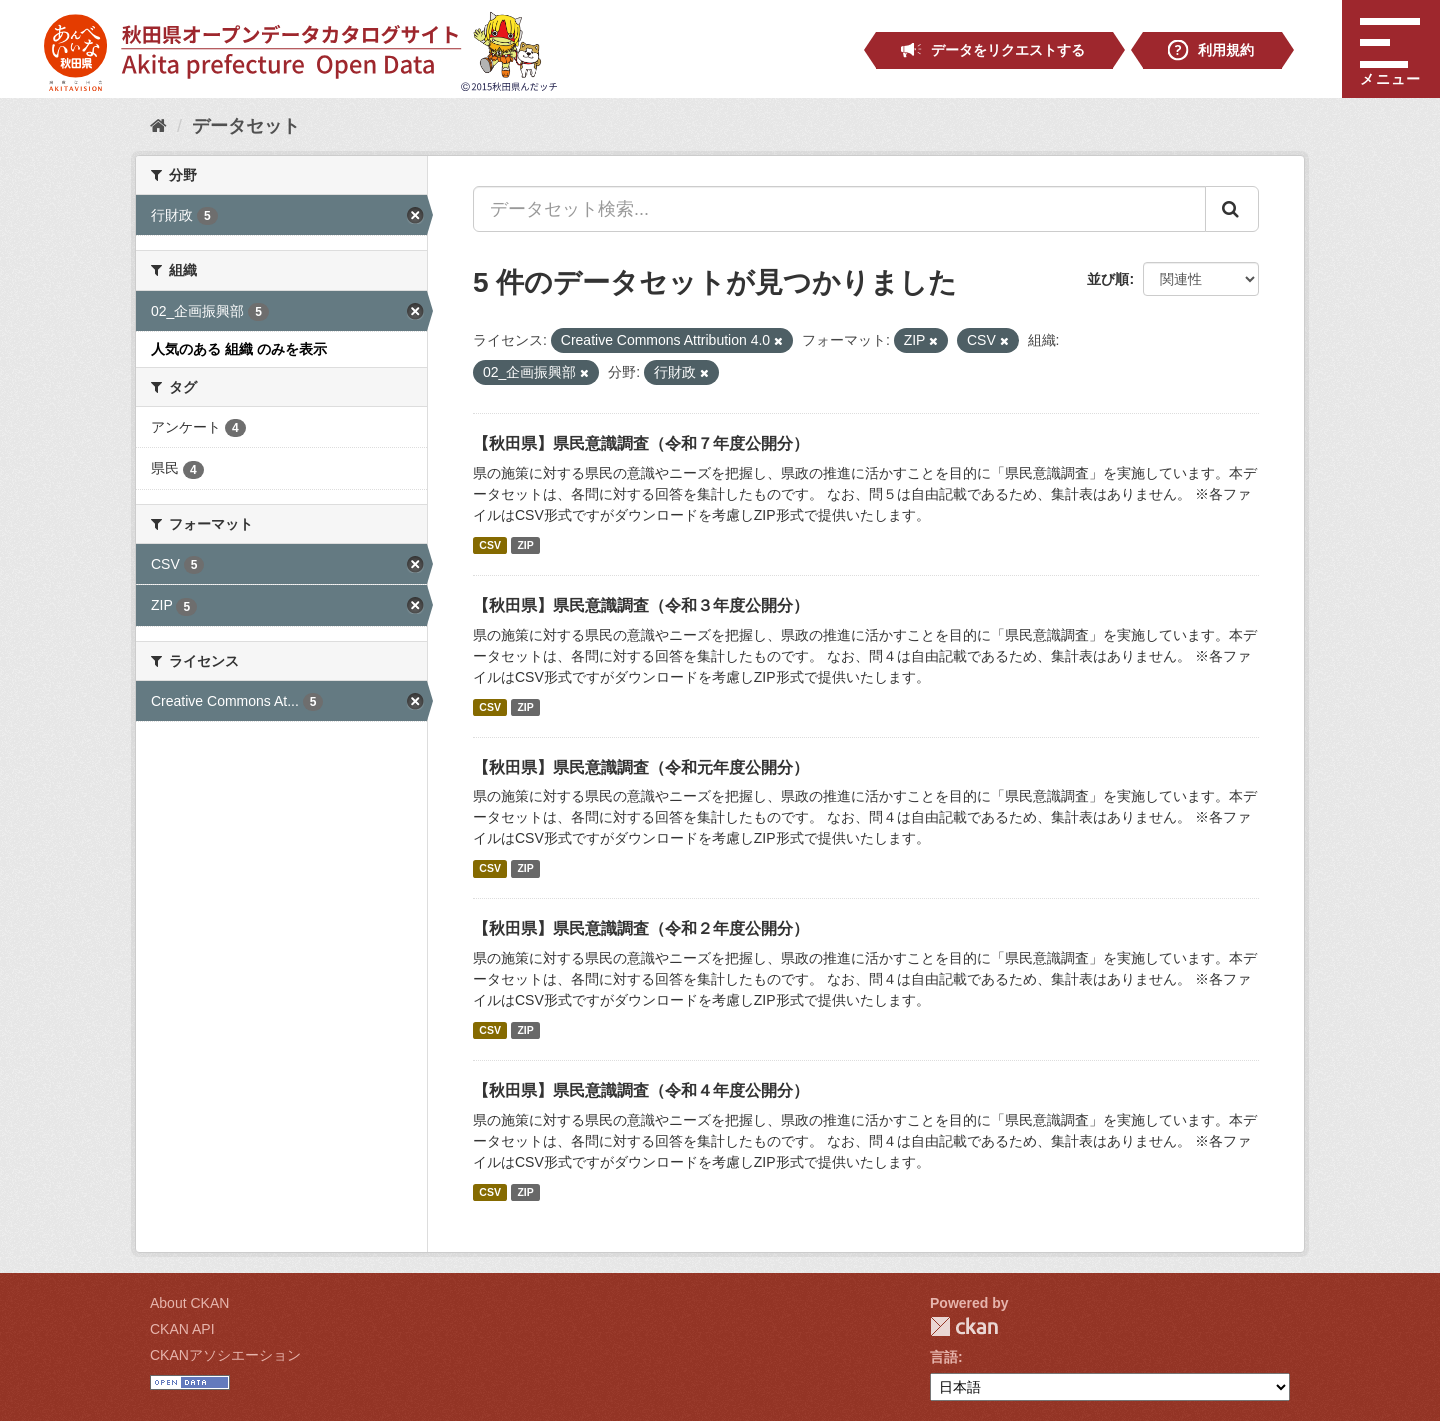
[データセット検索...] (839, 209)
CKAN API (182, 1329)
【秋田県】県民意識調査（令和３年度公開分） (641, 605)
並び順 (1108, 279)
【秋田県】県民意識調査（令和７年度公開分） (641, 443)
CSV (490, 545)
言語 (944, 1357)
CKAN (964, 1326)
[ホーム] (158, 126)
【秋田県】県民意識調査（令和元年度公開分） (641, 767)
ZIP (525, 545)
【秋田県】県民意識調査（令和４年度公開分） (641, 1090)
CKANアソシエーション (225, 1355)
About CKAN (189, 1303)
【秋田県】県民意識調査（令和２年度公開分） (641, 928)
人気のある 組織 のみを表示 (239, 349)
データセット (246, 126)
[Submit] (1232, 209)
